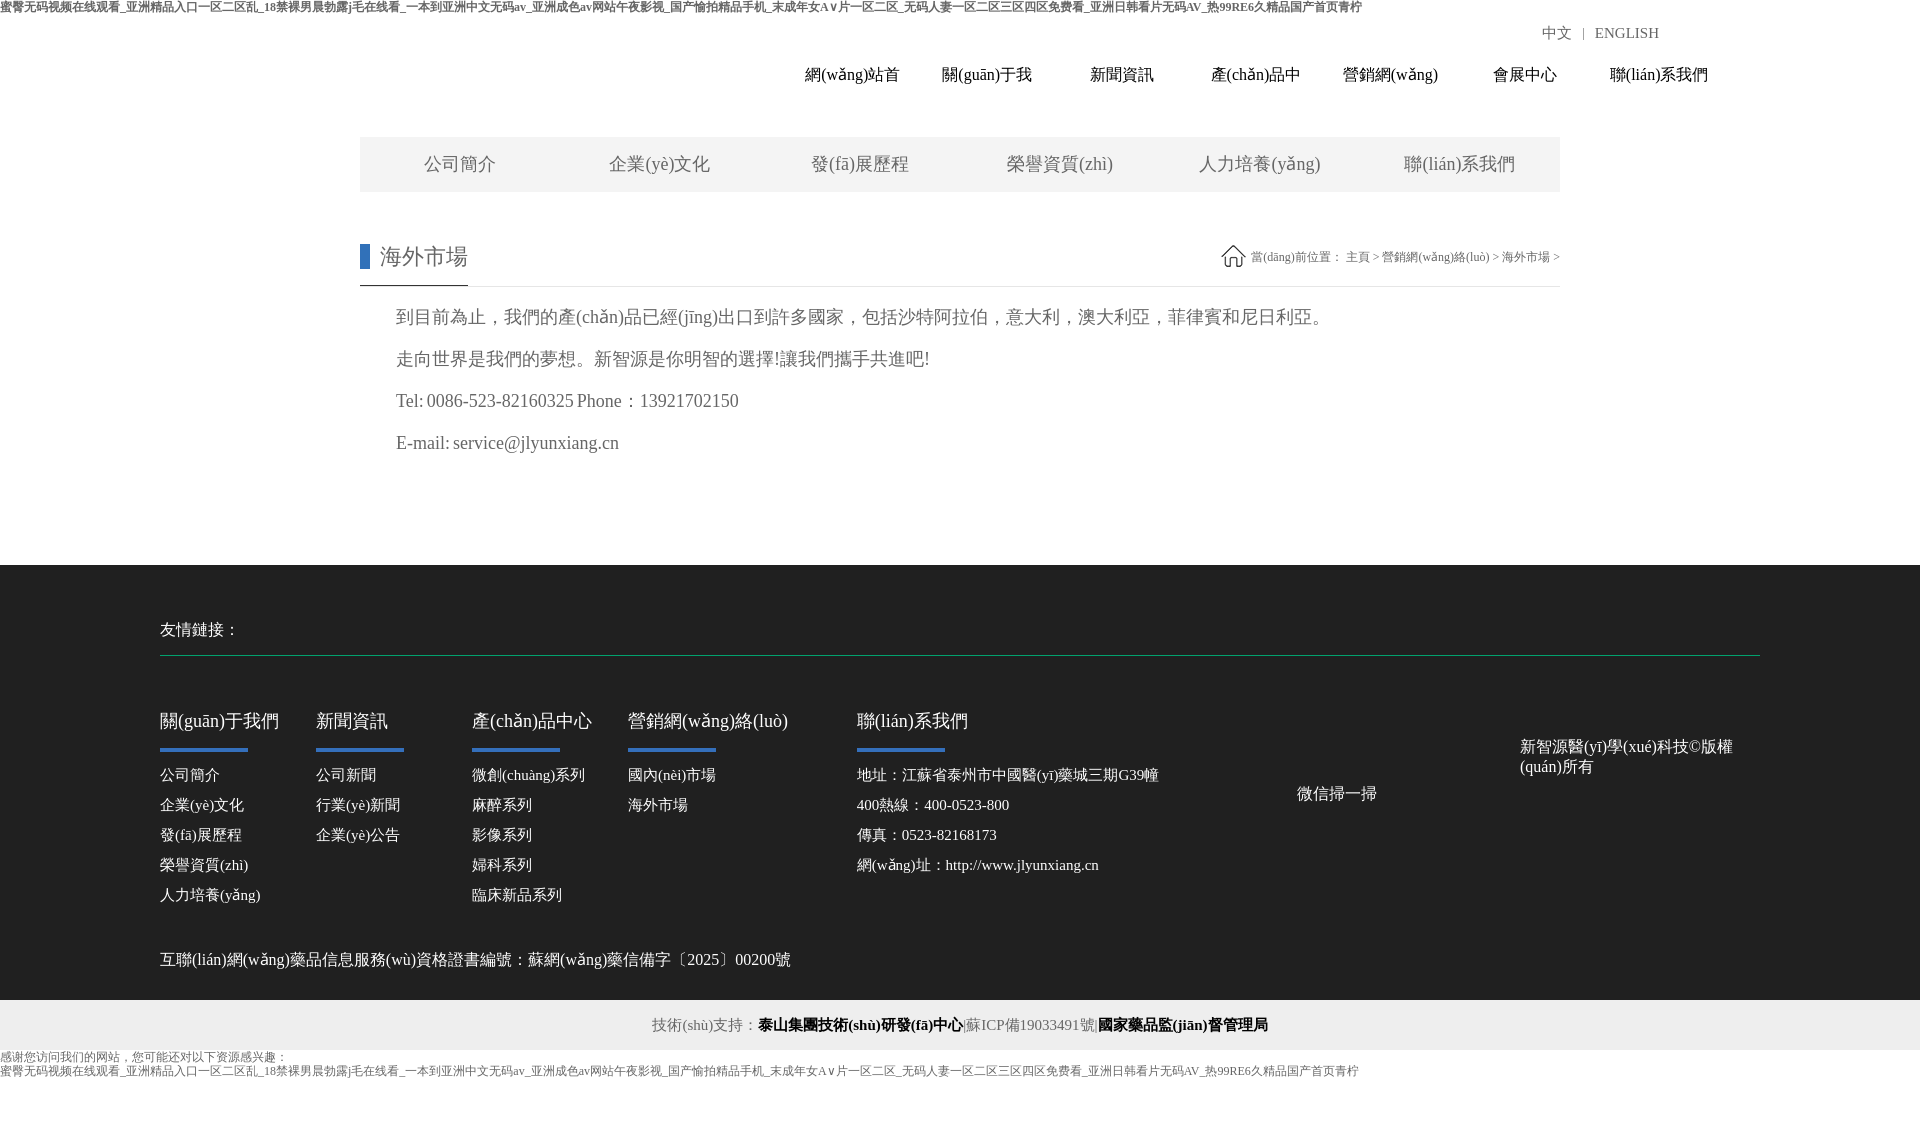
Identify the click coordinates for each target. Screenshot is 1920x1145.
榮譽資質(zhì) (1060, 164)
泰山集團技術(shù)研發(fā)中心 (860, 1025)
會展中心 (1525, 74)
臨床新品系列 (517, 895)
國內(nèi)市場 (672, 775)
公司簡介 (460, 164)
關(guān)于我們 (987, 84)
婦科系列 (502, 865)
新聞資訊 (1122, 74)
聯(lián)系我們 (1659, 74)
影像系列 (502, 835)
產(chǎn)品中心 (1256, 84)
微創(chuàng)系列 (528, 775)
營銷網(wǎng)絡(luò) (1390, 84)
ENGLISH (1627, 33)
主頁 (1358, 257)
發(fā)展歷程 (860, 164)
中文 (1557, 33)
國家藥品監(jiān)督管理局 (1183, 1025)
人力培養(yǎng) (1259, 164)
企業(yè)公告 (358, 835)
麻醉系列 (502, 805)
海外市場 (1526, 257)
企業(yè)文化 (659, 164)
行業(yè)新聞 (358, 805)
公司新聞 (346, 775)
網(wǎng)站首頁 (852, 84)
